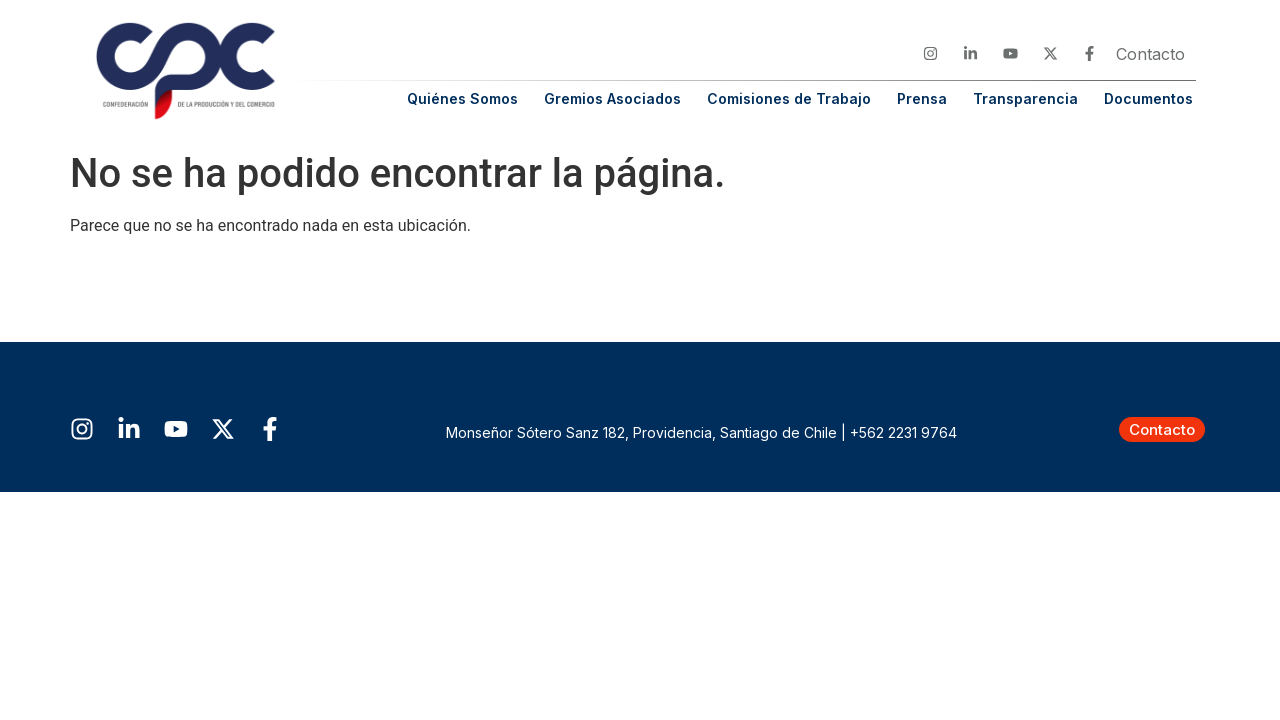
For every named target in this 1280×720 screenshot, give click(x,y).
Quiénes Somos (462, 98)
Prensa (922, 98)
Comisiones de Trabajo (789, 98)
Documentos (1148, 98)
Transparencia (1025, 98)
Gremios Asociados (612, 98)
